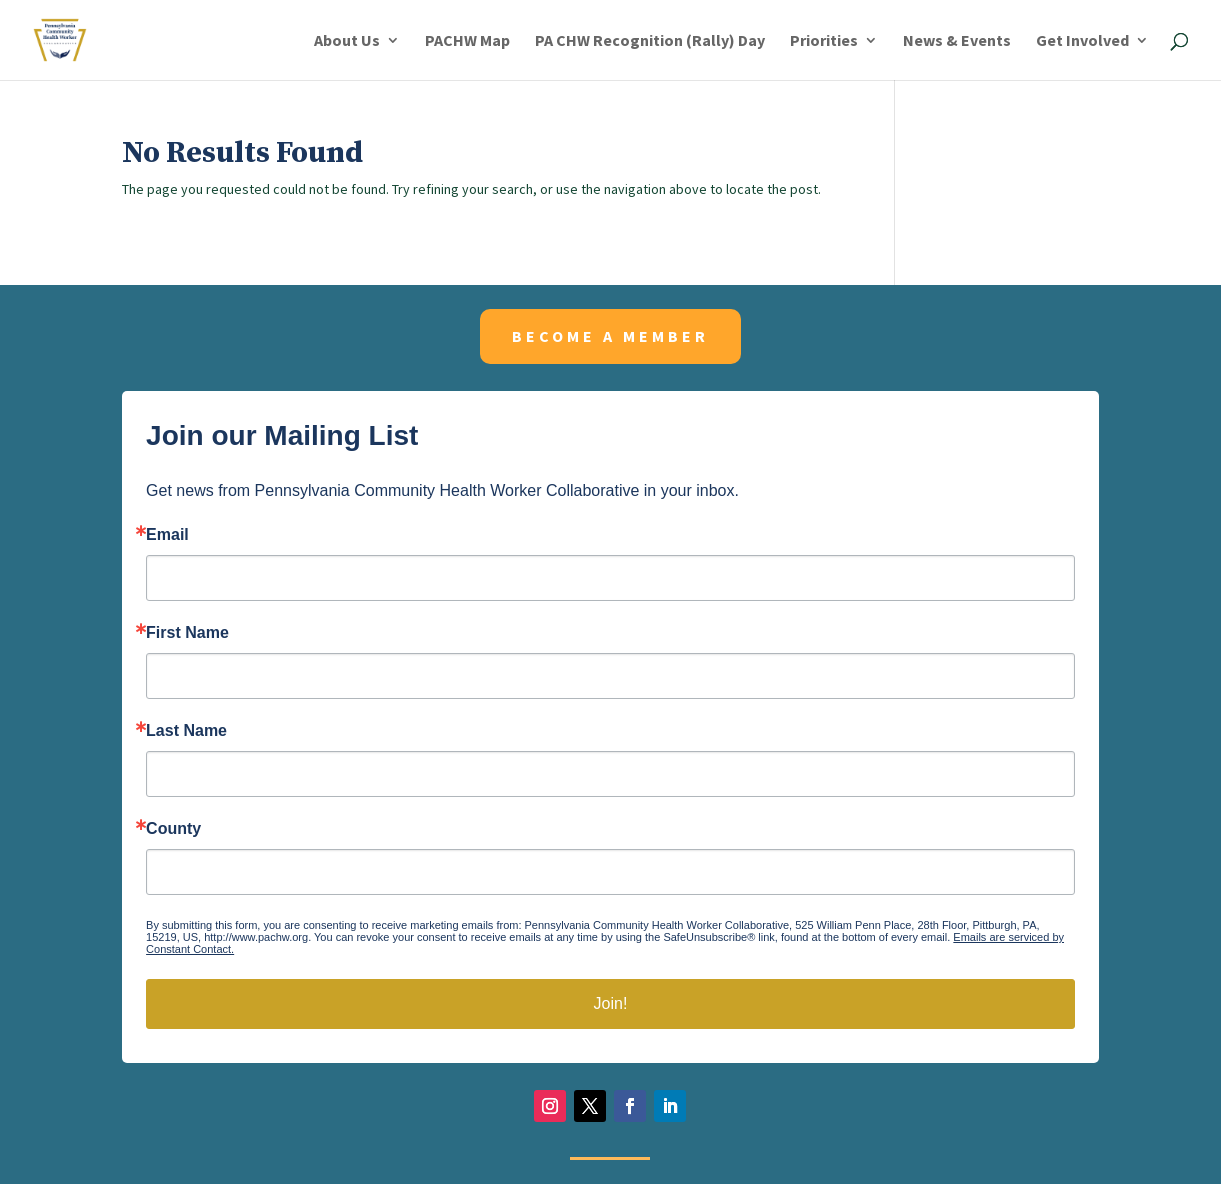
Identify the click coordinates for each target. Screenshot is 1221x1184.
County (173, 829)
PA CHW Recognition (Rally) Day (650, 41)
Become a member (610, 336)
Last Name (186, 731)
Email (167, 535)
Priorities (824, 41)
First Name (187, 633)
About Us (347, 41)
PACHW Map (467, 41)
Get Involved (1082, 41)
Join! (611, 1003)
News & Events (957, 41)
